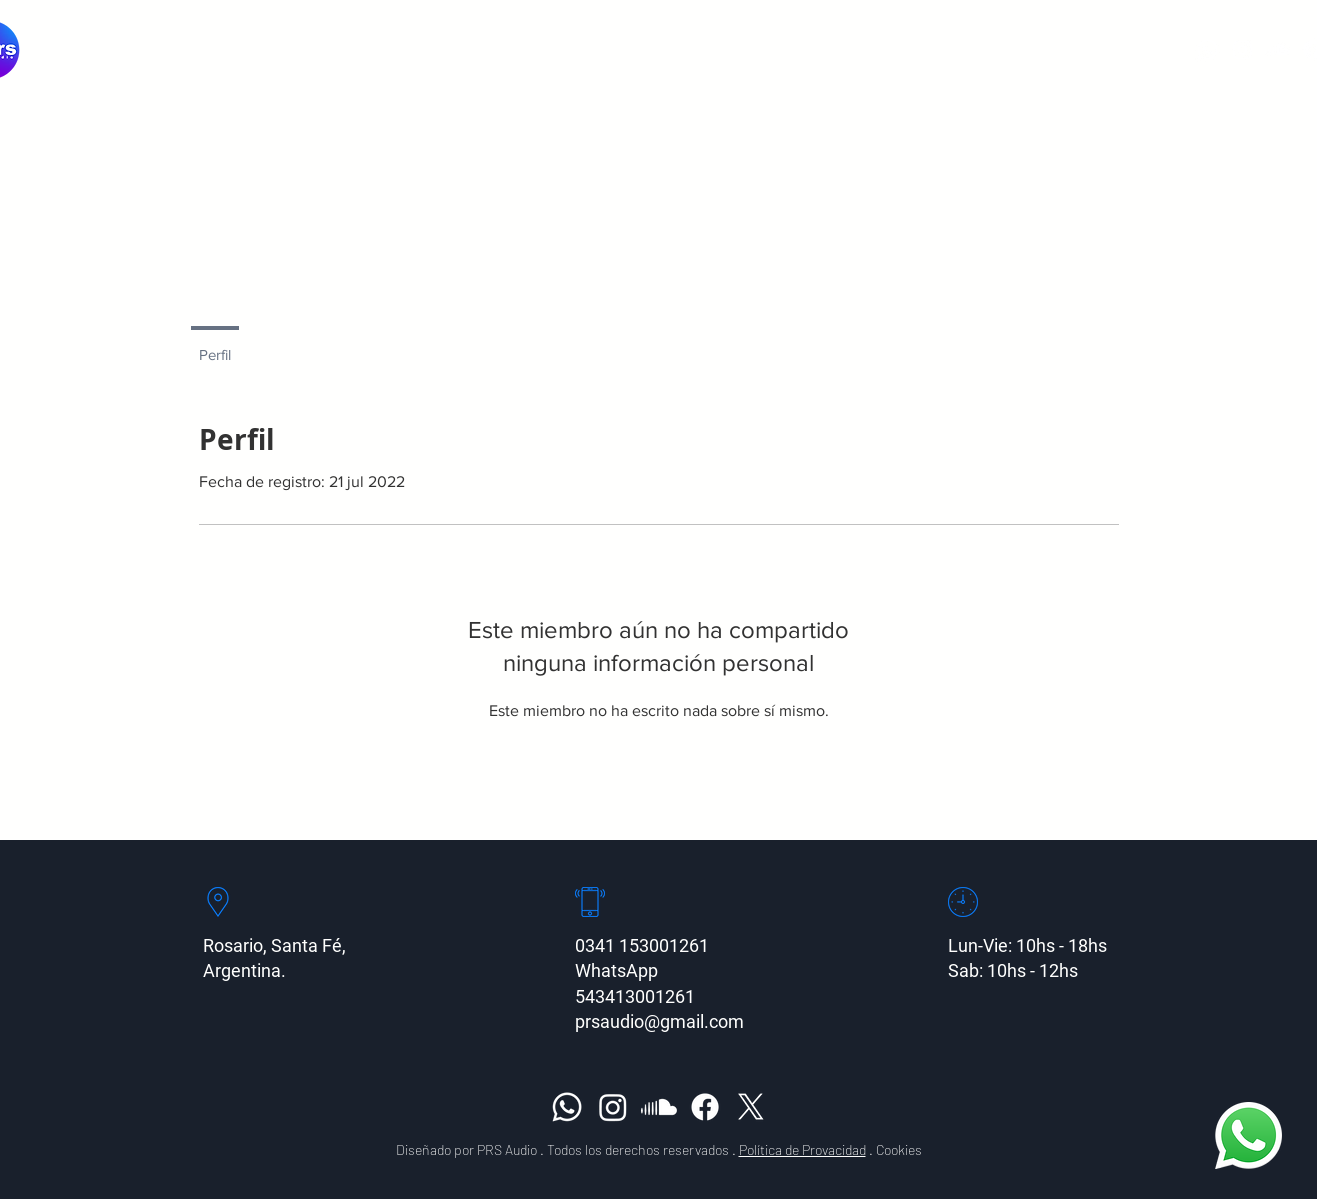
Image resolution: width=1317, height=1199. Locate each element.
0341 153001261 (642, 945)
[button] (741, 50)
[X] (751, 1107)
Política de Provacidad (802, 1149)
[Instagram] (1242, 49)
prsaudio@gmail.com (659, 1021)
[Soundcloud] (1277, 49)
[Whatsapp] (1207, 49)
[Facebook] (705, 1107)
